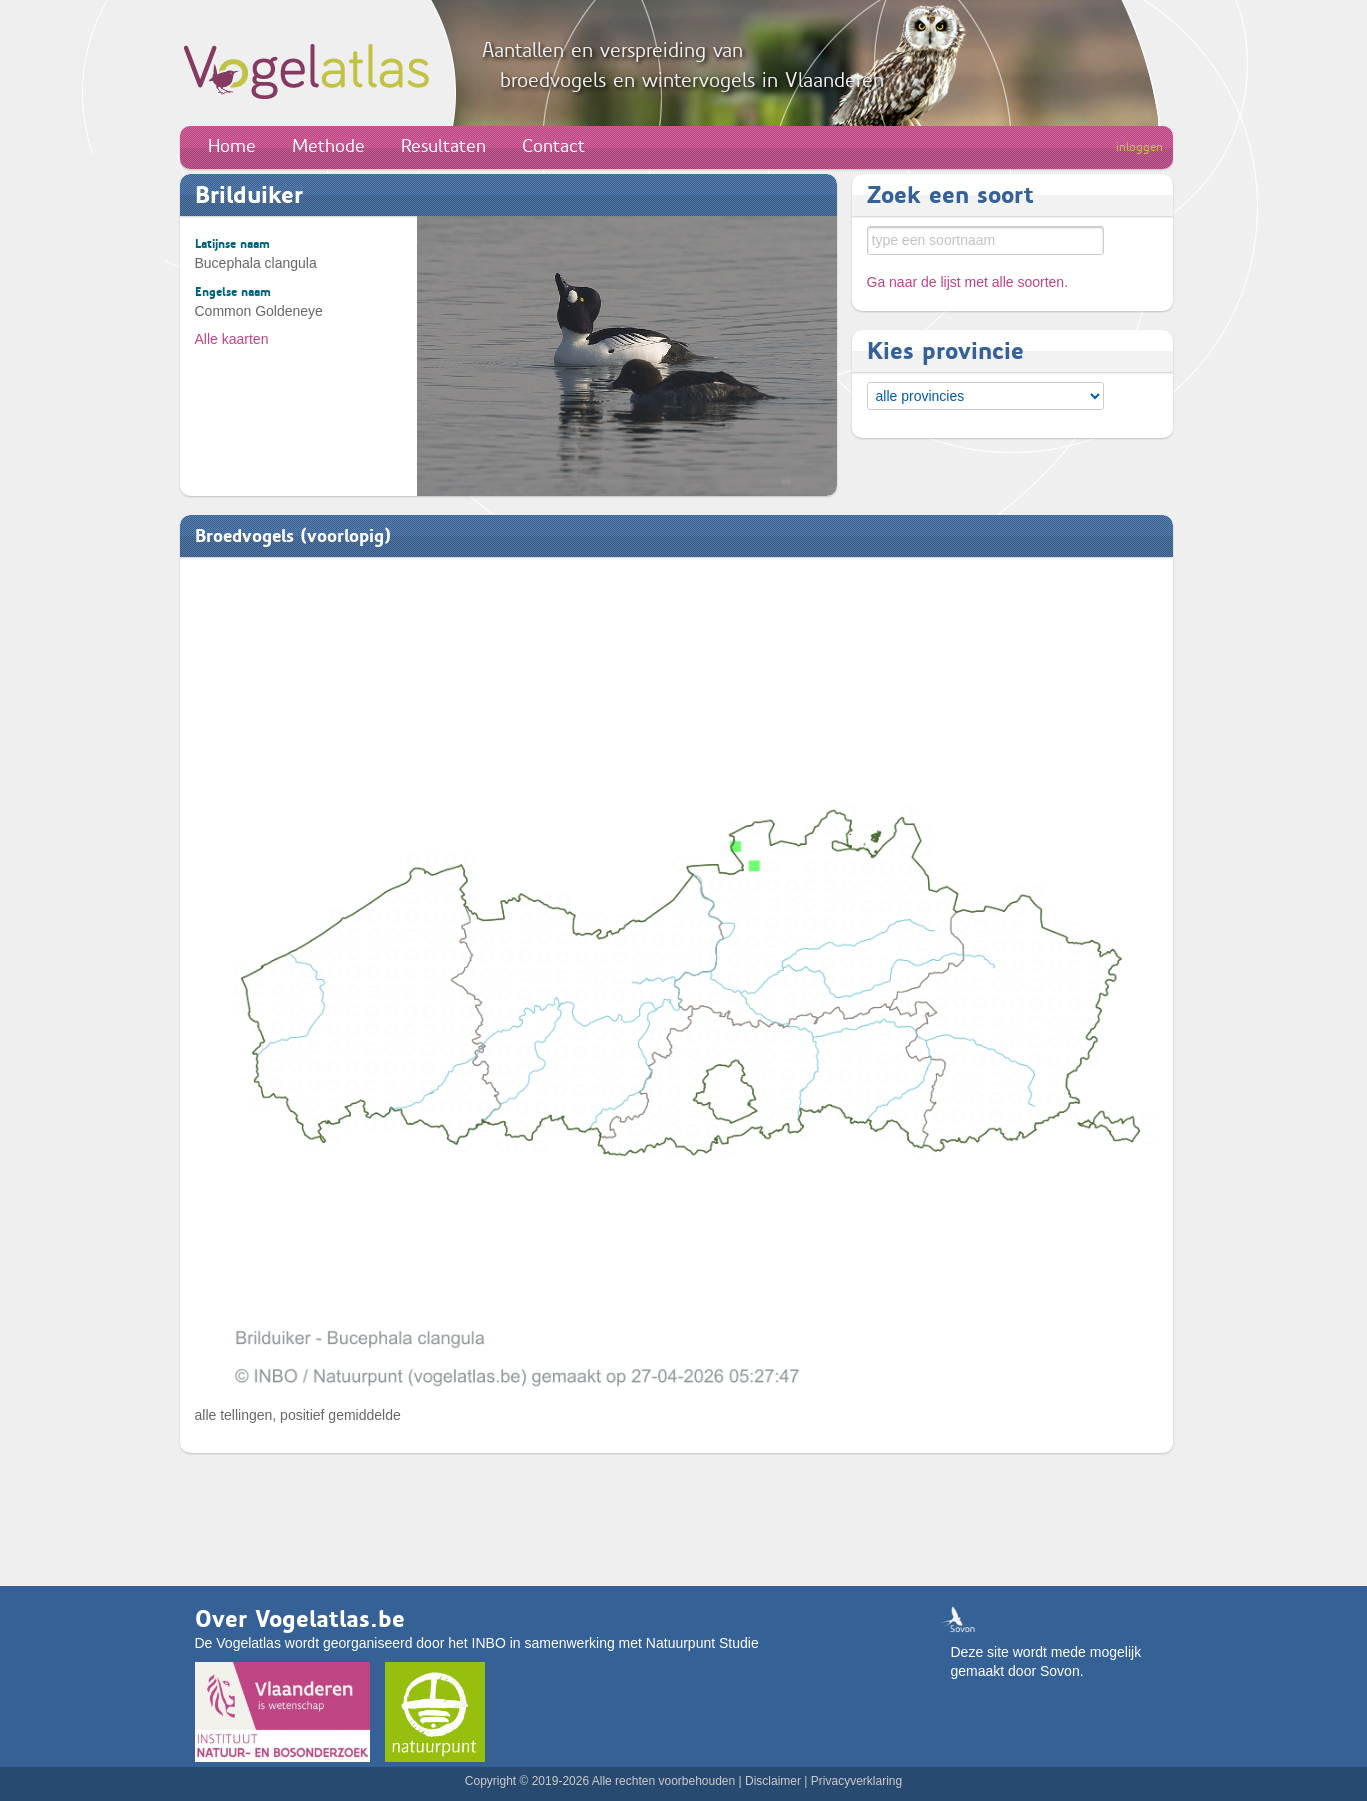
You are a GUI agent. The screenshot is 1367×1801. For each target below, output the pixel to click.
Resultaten (443, 146)
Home (232, 146)
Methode (328, 146)
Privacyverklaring (856, 1781)
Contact (553, 146)
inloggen (1139, 147)
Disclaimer (773, 1781)
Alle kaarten (232, 339)
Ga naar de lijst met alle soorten (966, 282)
